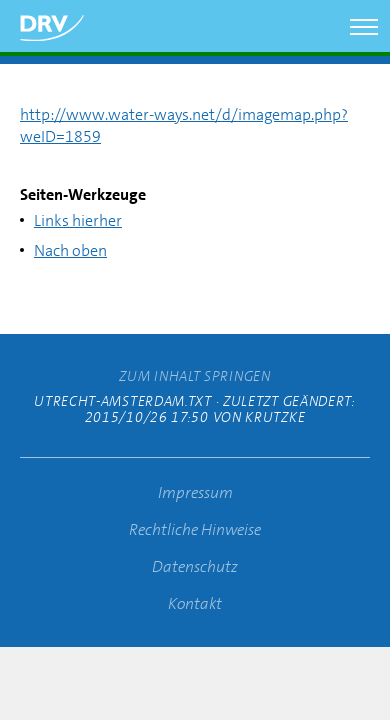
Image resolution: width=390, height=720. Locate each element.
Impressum (195, 492)
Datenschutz (195, 566)
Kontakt (195, 603)
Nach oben (70, 250)
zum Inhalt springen (194, 376)
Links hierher (78, 220)
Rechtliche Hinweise (195, 529)
